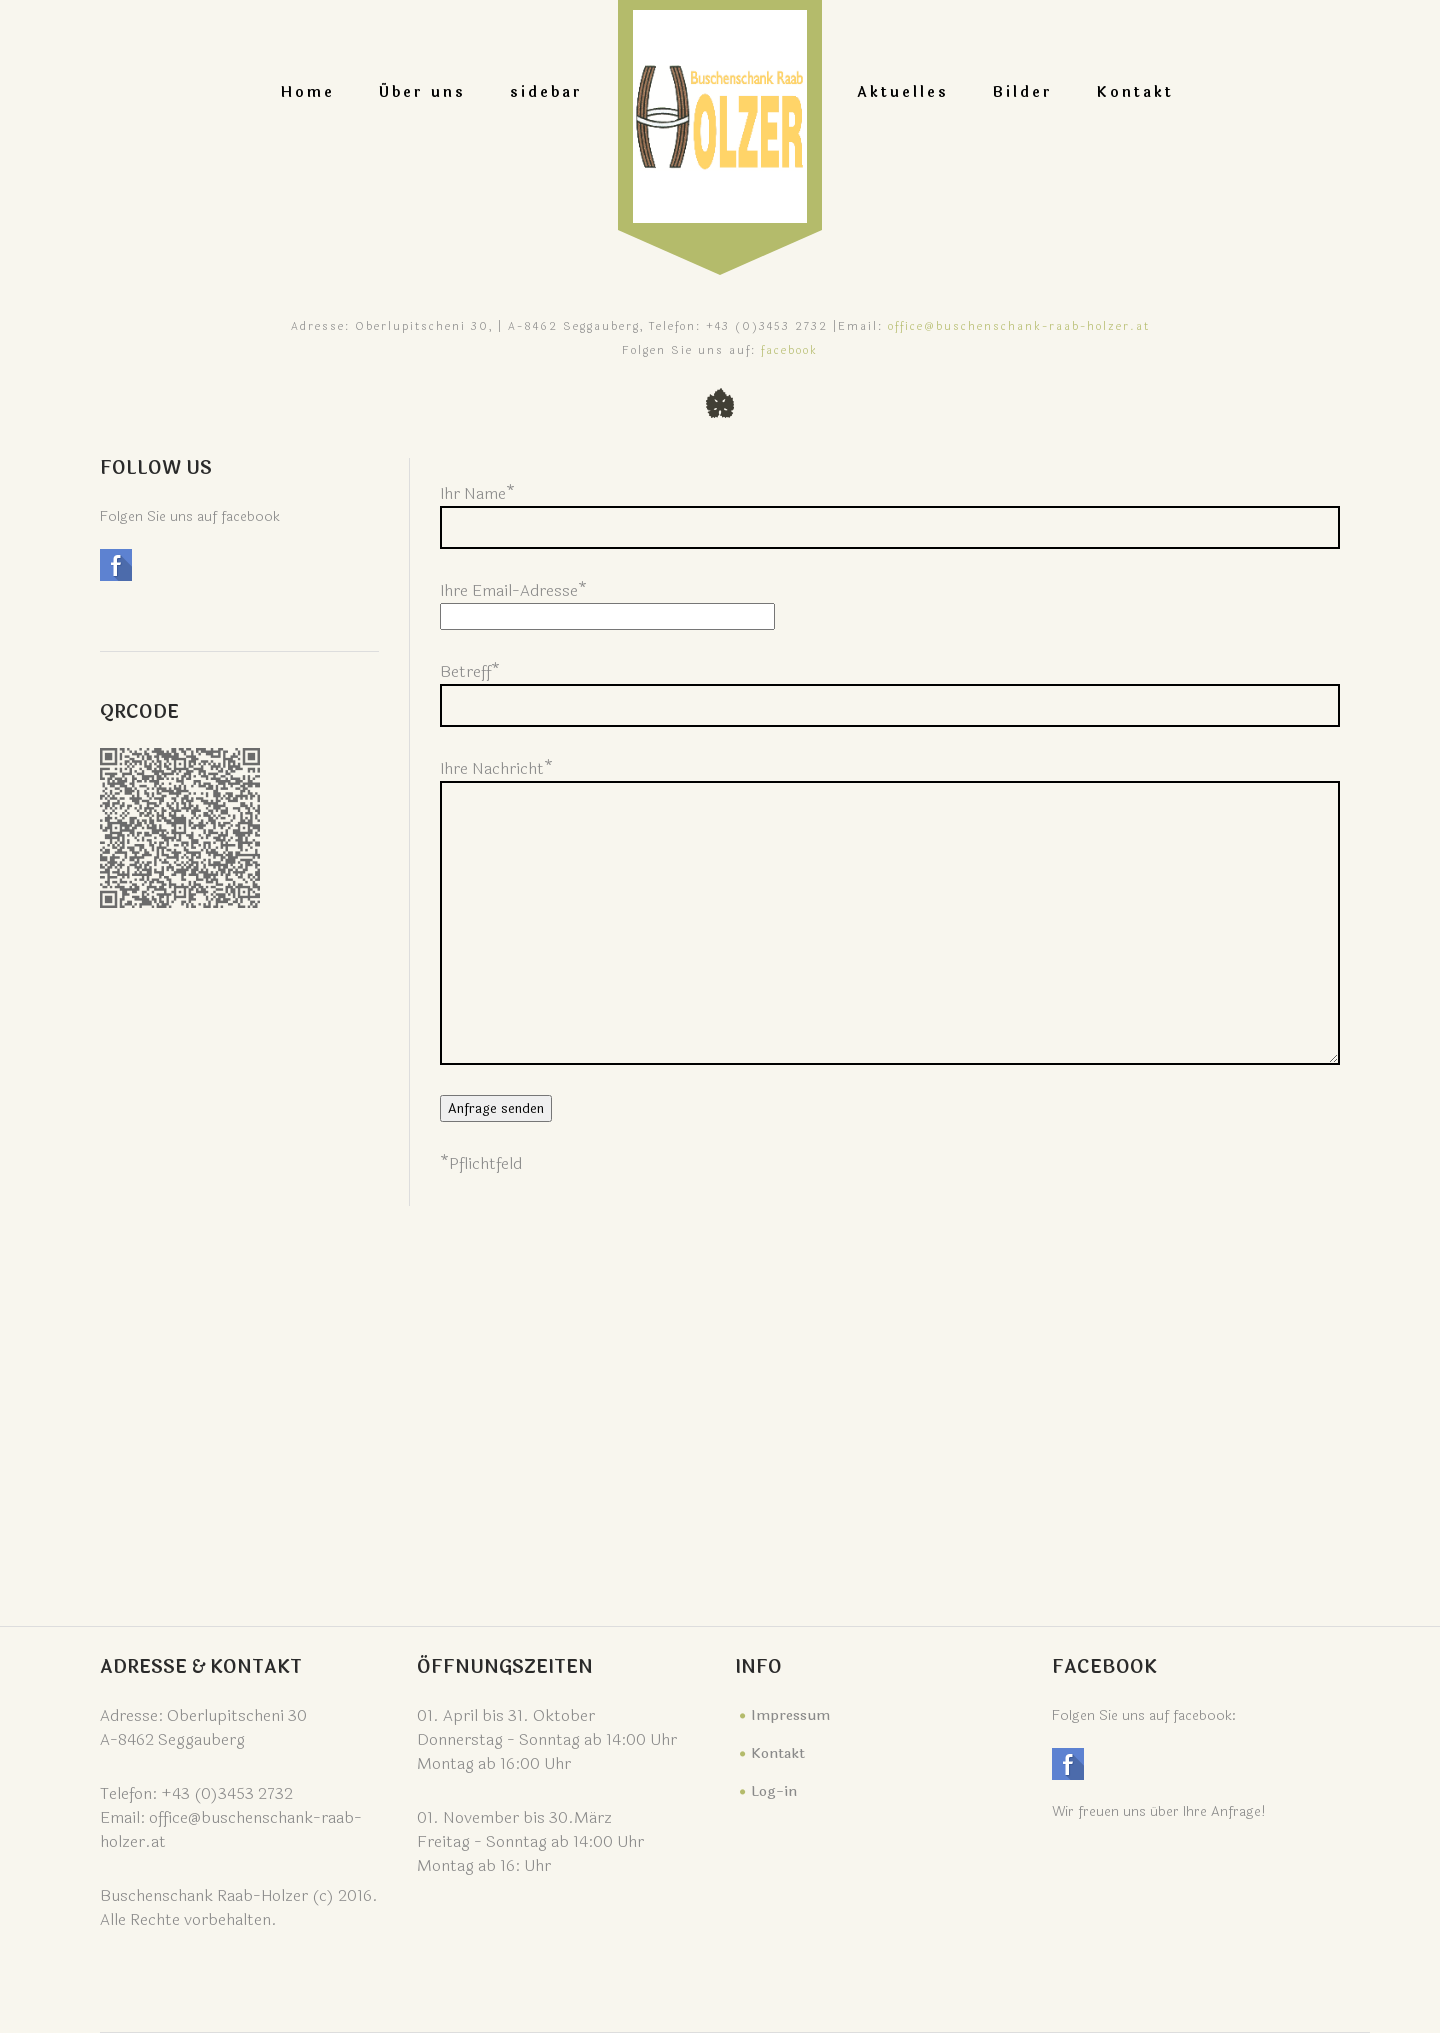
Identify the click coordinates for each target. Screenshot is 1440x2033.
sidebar (546, 92)
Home (308, 92)
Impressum (790, 1715)
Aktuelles (903, 92)
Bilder (1023, 92)
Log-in (774, 1791)
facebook (789, 350)
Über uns (422, 92)
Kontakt (1135, 92)
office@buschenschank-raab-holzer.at (1019, 326)
